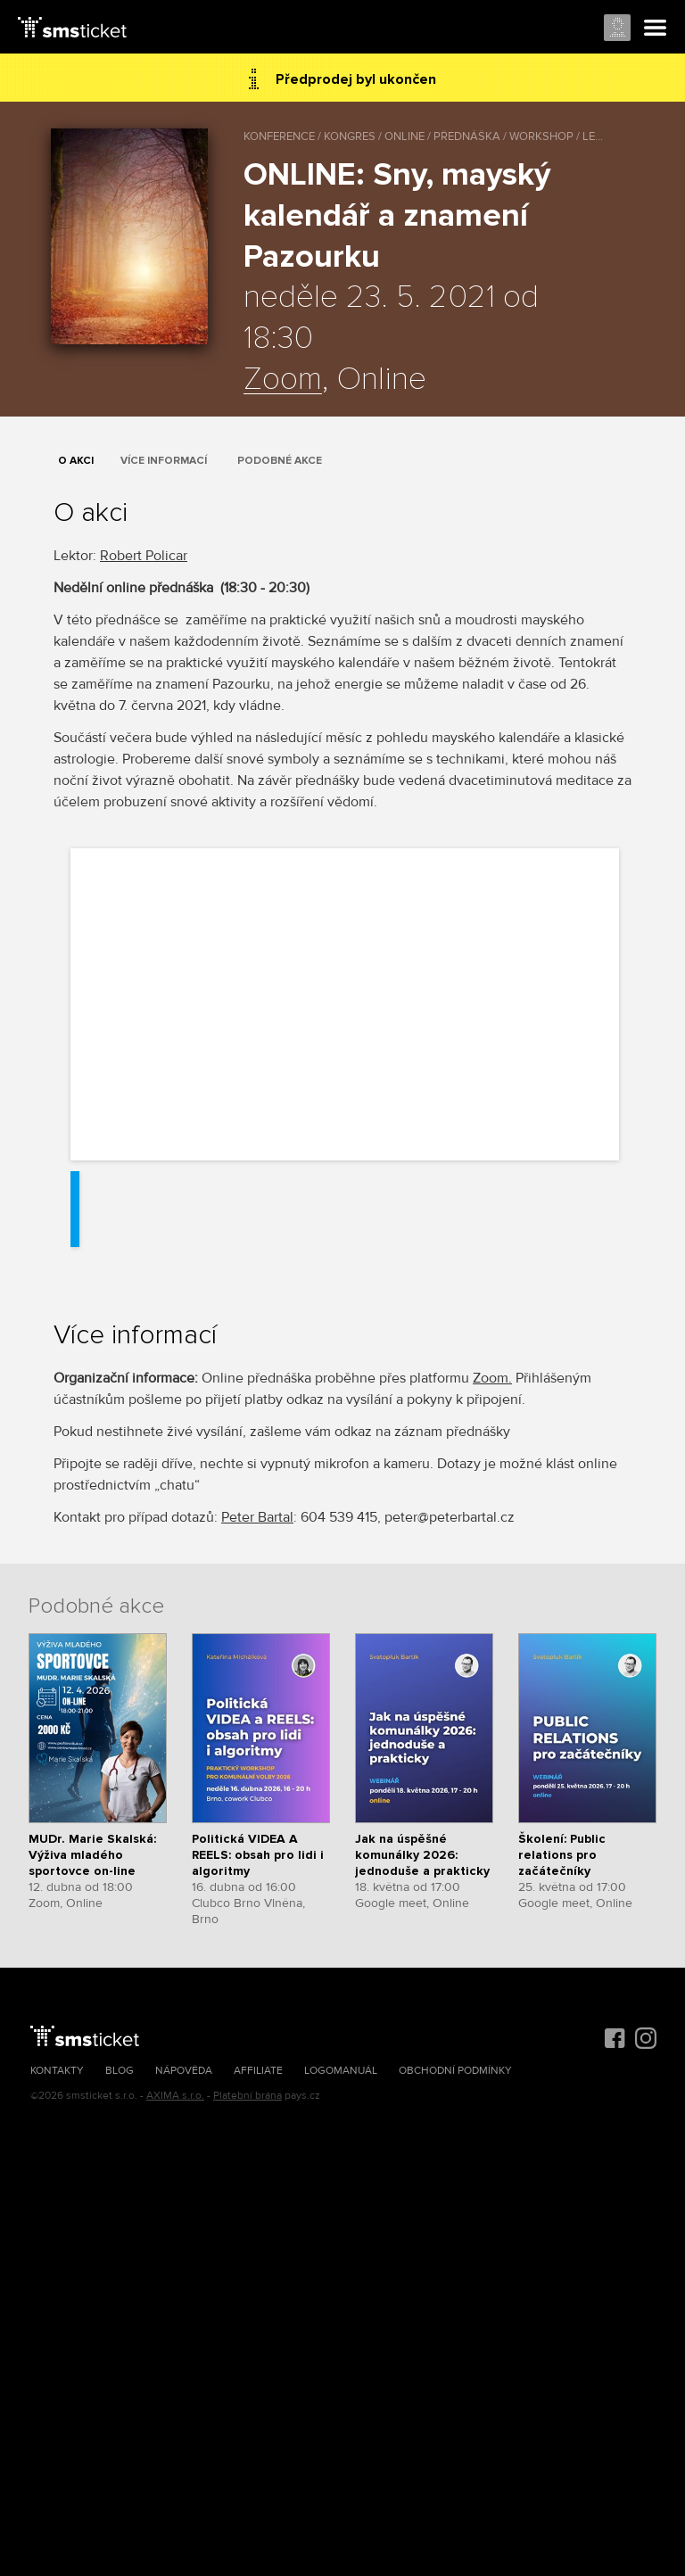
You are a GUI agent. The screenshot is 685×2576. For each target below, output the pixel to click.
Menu (655, 28)
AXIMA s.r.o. (175, 2095)
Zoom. (492, 1378)
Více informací (163, 460)
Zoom (282, 380)
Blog (119, 2070)
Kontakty (57, 2070)
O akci (76, 460)
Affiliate (258, 2070)
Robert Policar (143, 556)
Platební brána (247, 2095)
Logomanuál (340, 2070)
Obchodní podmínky (455, 2070)
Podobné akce (279, 460)
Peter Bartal (257, 1517)
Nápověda (183, 2070)
